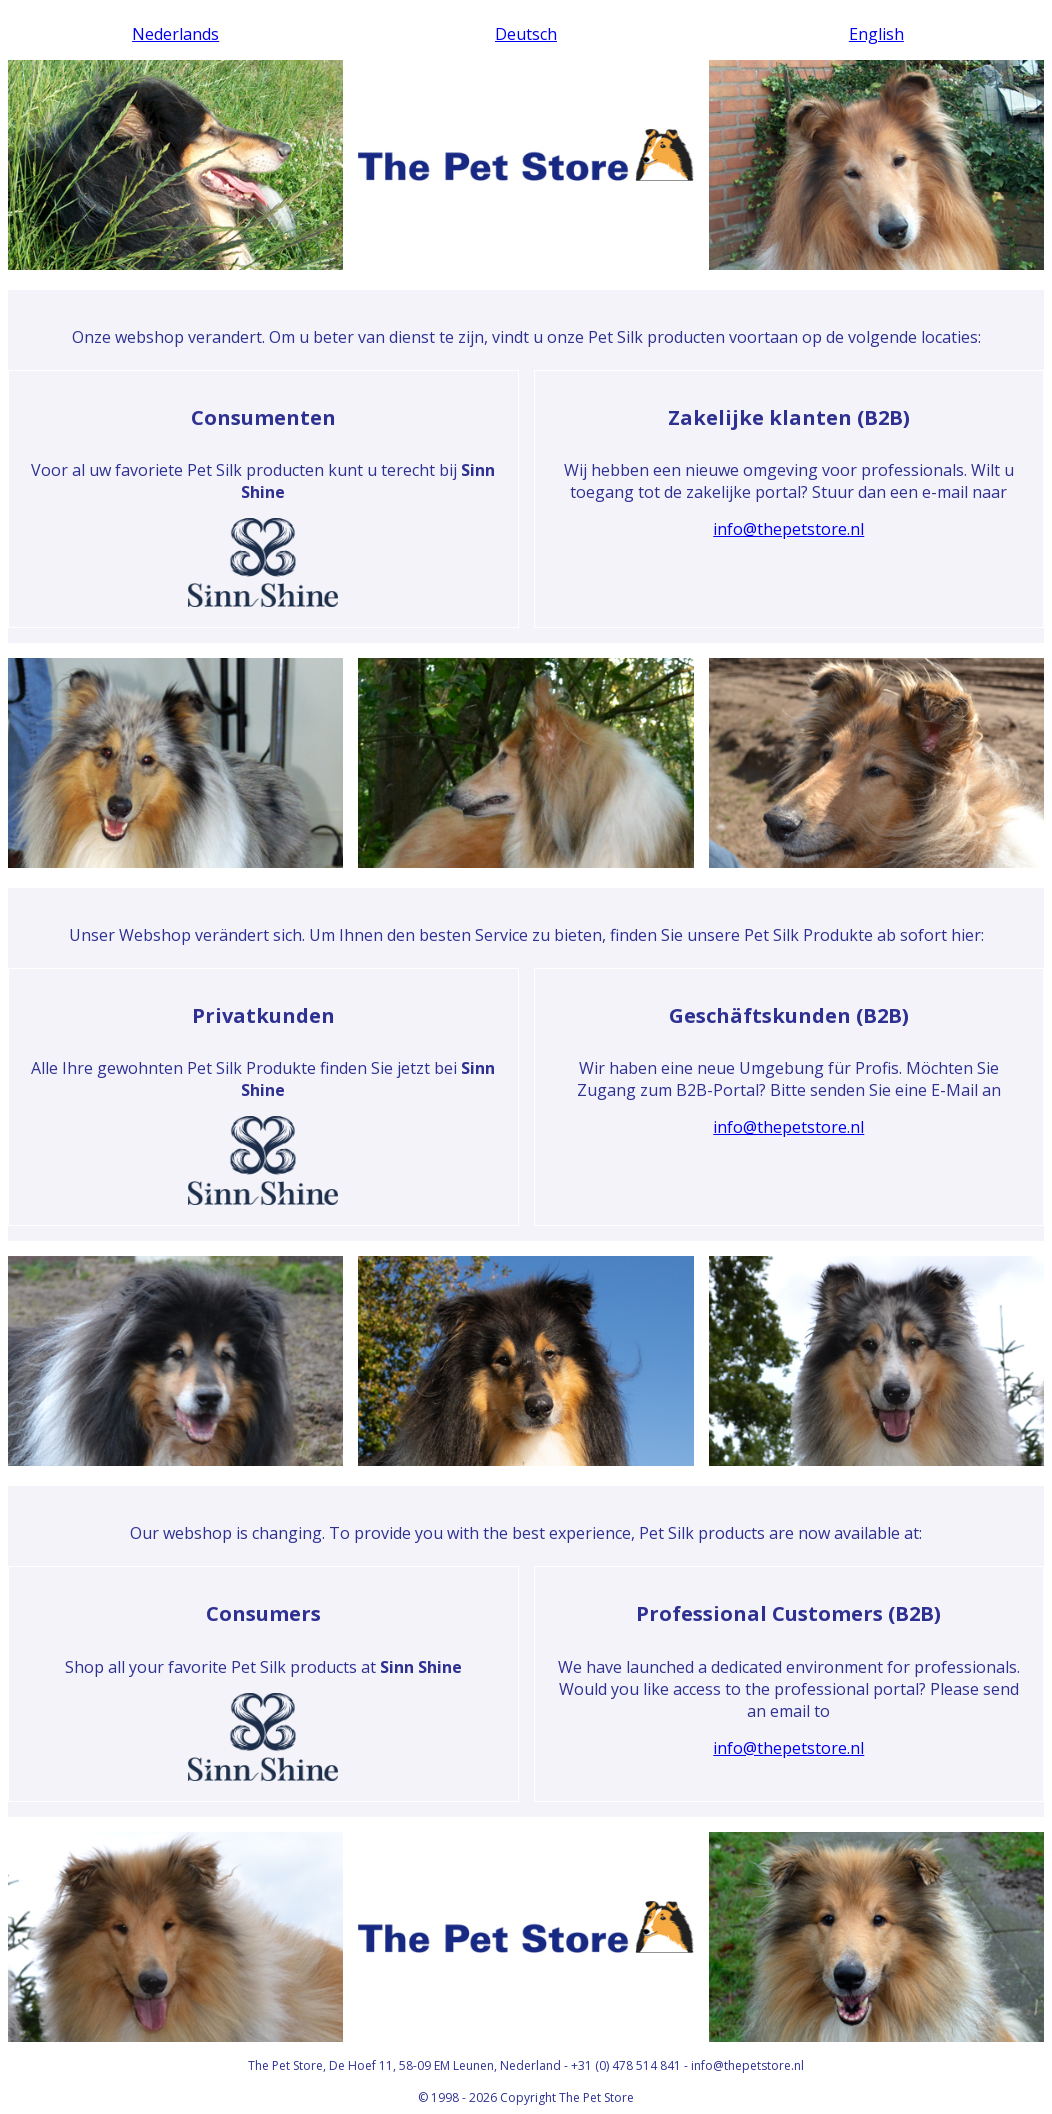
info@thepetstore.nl (788, 529)
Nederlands (175, 34)
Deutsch (526, 34)
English (876, 34)
